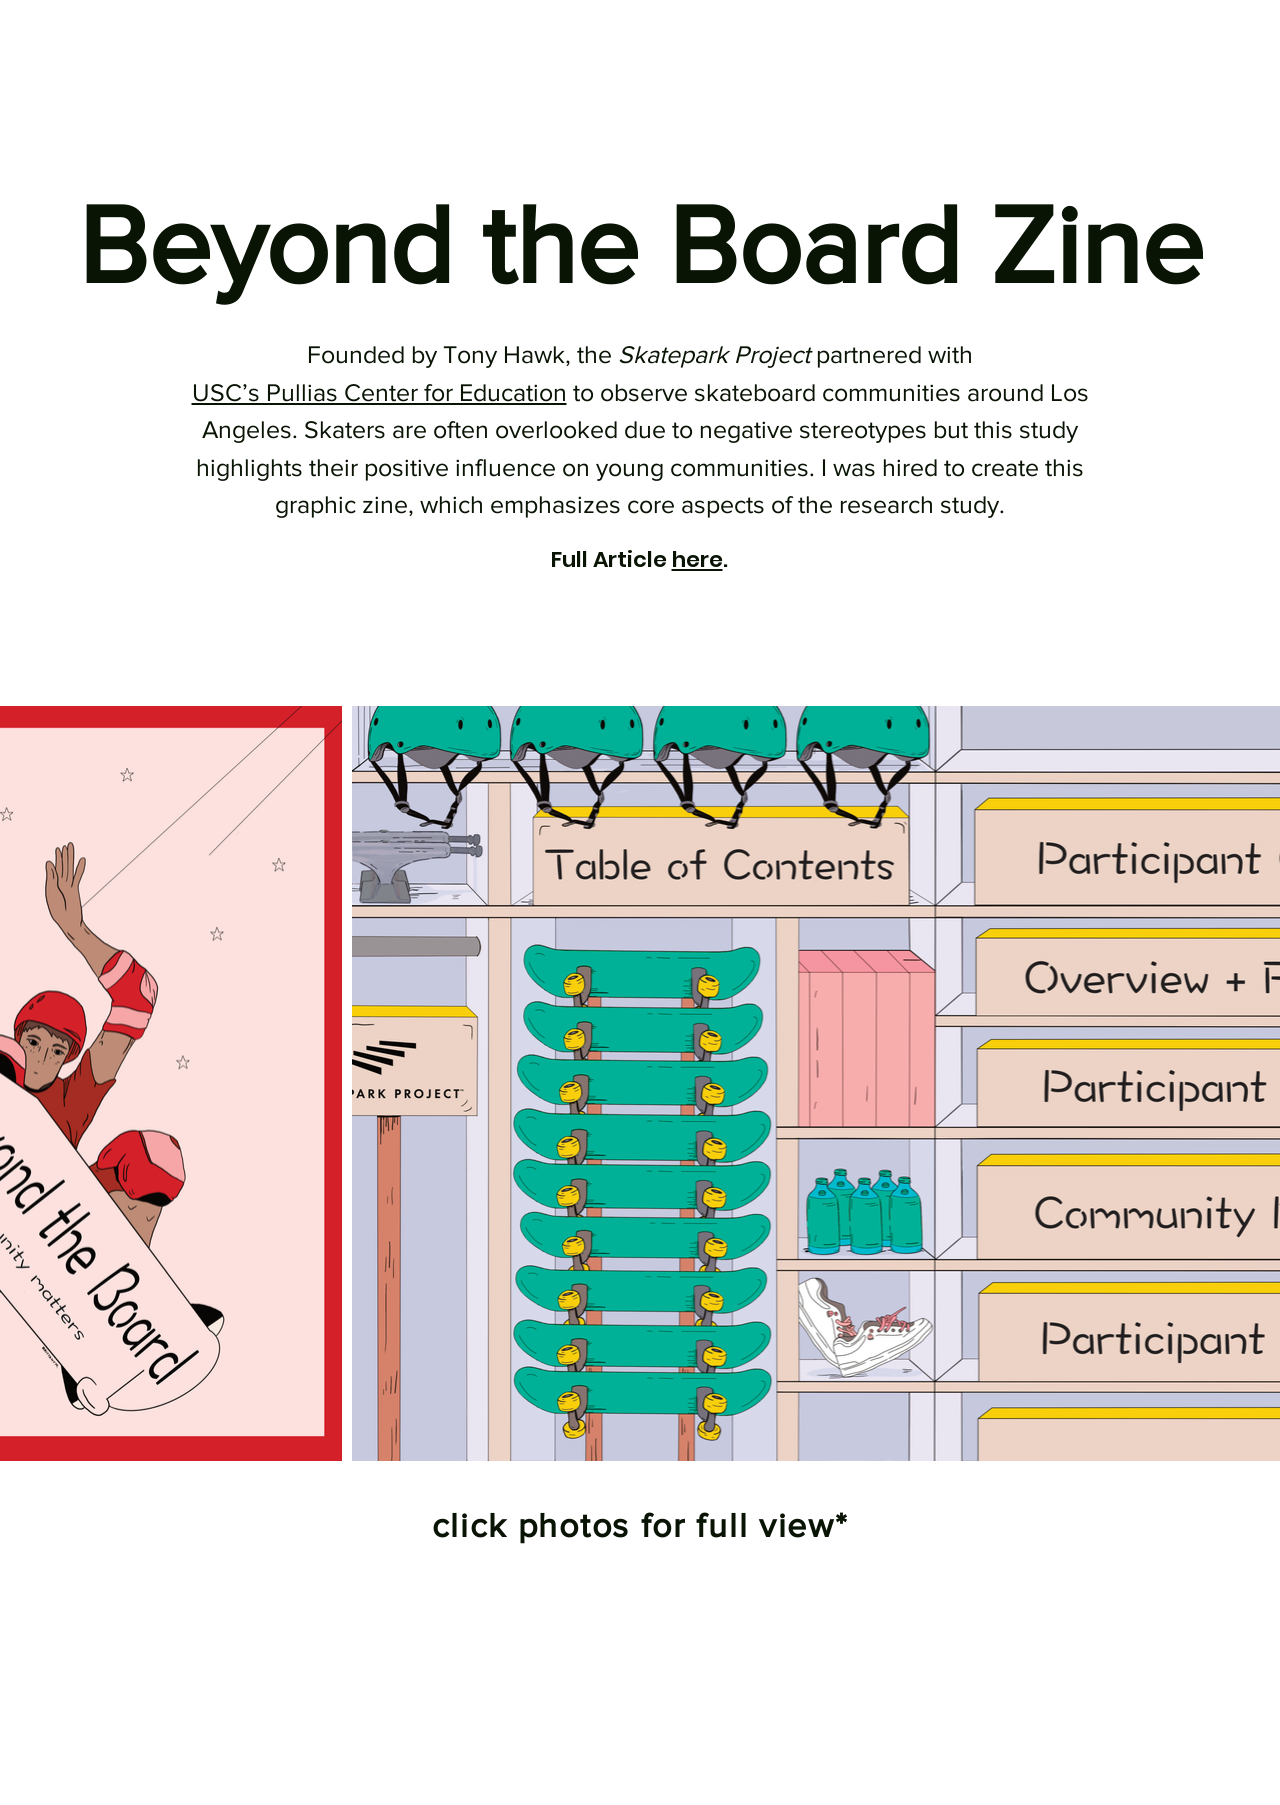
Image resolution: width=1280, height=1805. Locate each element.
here (697, 559)
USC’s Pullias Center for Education (379, 392)
